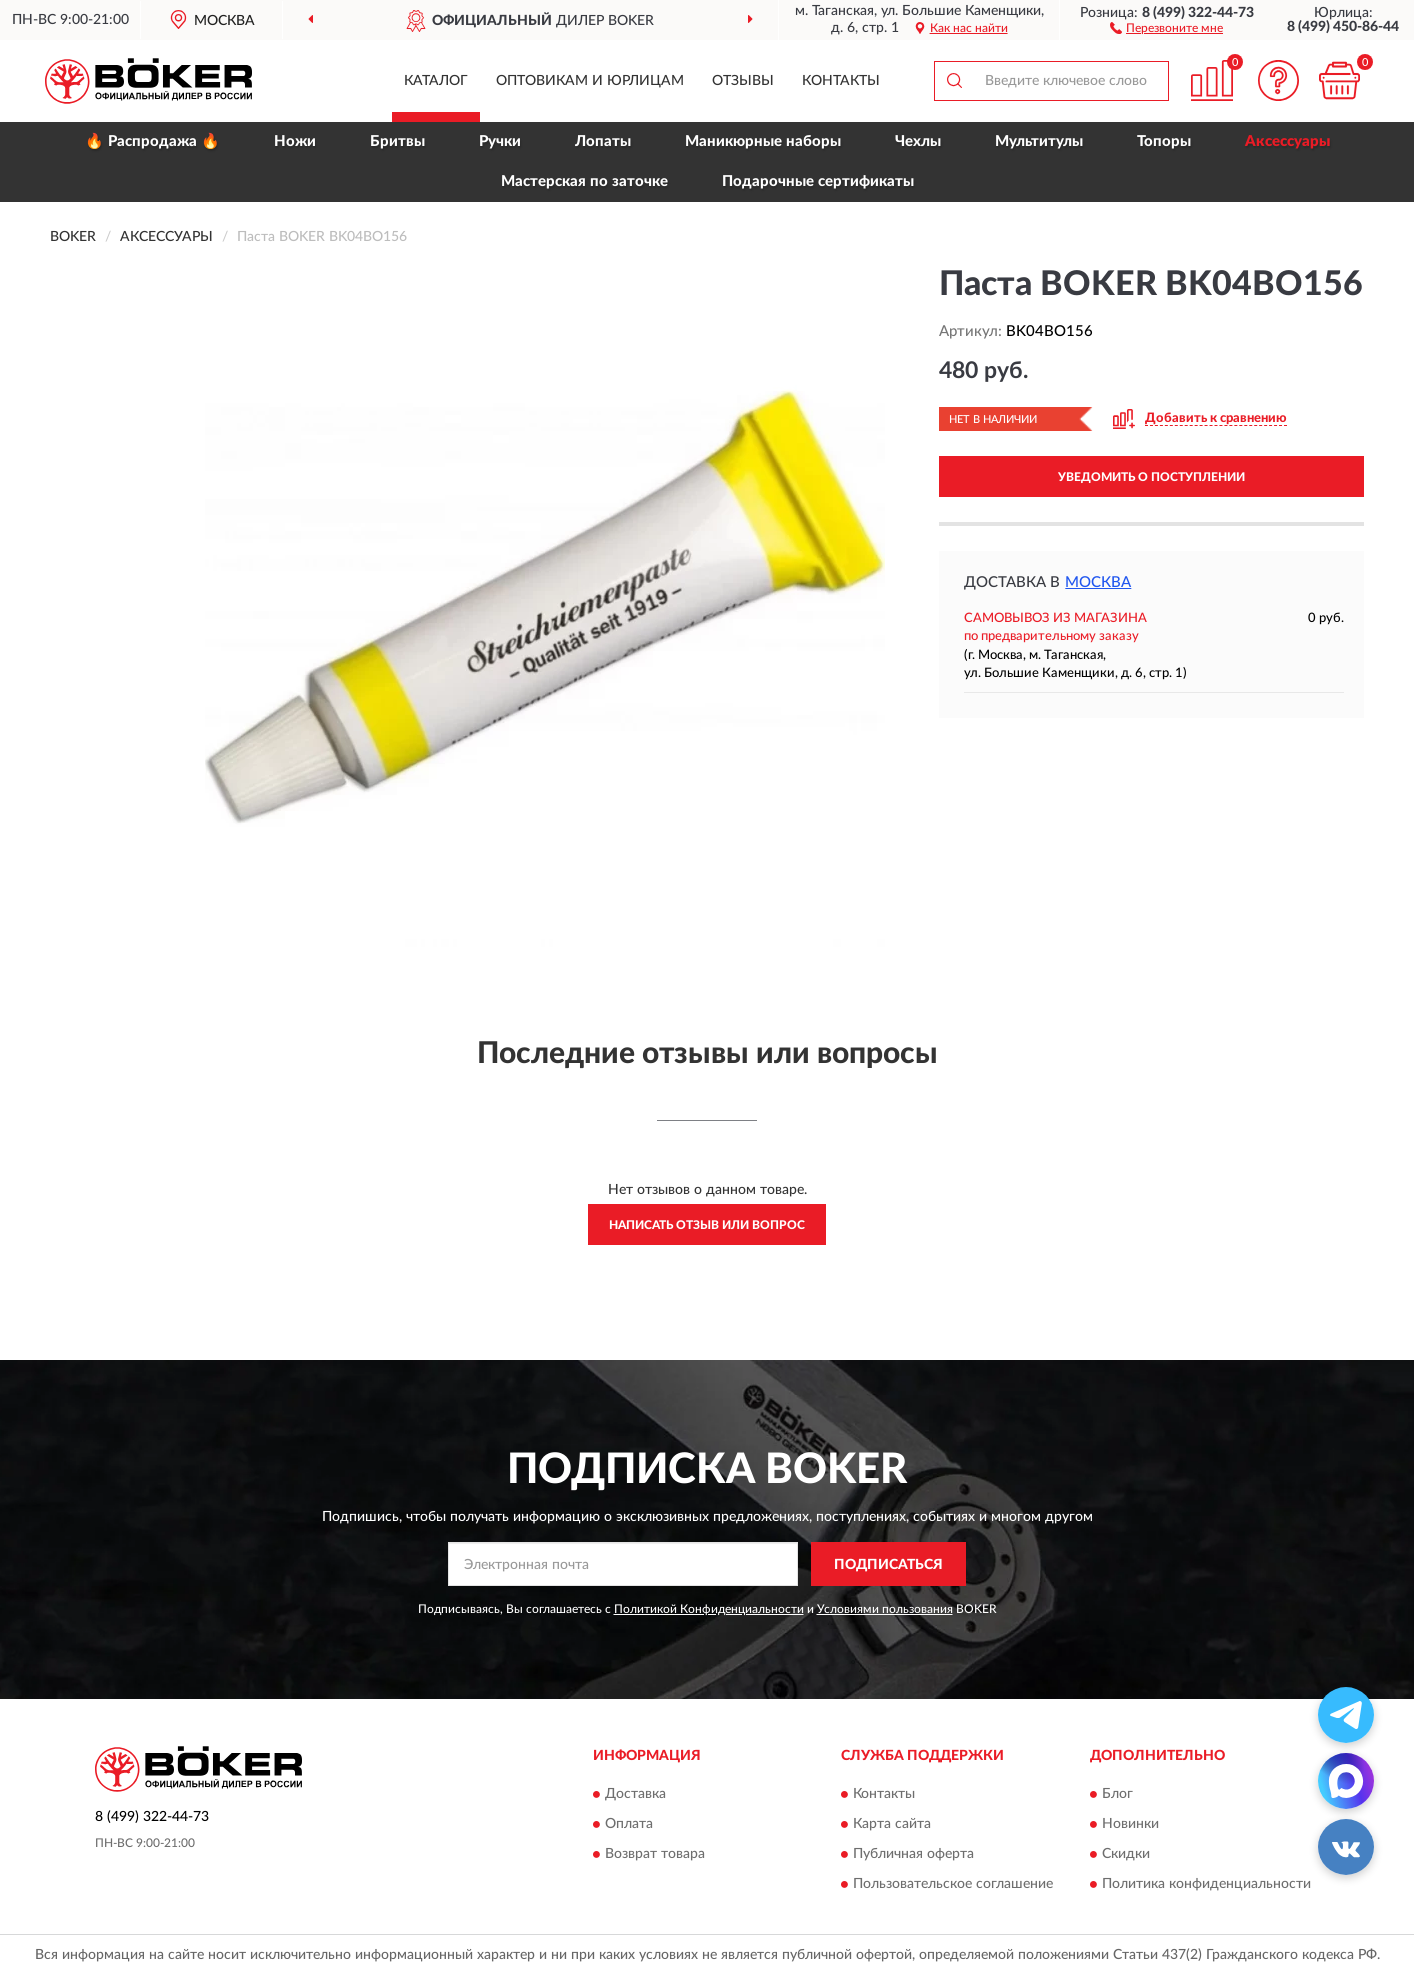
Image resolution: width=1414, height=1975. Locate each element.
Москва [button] (1098, 582)
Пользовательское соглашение (953, 1884)
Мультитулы (1039, 141)
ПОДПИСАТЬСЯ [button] (888, 1565)
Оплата (629, 1824)
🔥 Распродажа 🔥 (152, 141)
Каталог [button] (436, 81)
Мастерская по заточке (584, 181)
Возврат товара (655, 1854)
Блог (1117, 1794)
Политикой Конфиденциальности (709, 1609)
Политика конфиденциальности (1206, 1884)
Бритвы (397, 141)
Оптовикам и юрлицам (590, 81)
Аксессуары (1287, 141)
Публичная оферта (913, 1854)
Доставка (635, 1794)
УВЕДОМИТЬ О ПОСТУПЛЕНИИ (1151, 477)
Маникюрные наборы (763, 141)
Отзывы (743, 81)
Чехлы (918, 141)
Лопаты (603, 141)
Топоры (1164, 141)
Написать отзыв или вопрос (707, 1225)
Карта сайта (892, 1824)
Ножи (295, 141)
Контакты (841, 81)
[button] (1166, 27)
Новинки (1130, 1824)
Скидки (1126, 1854)
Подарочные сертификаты (818, 181)
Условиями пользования (885, 1609)
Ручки (500, 141)
